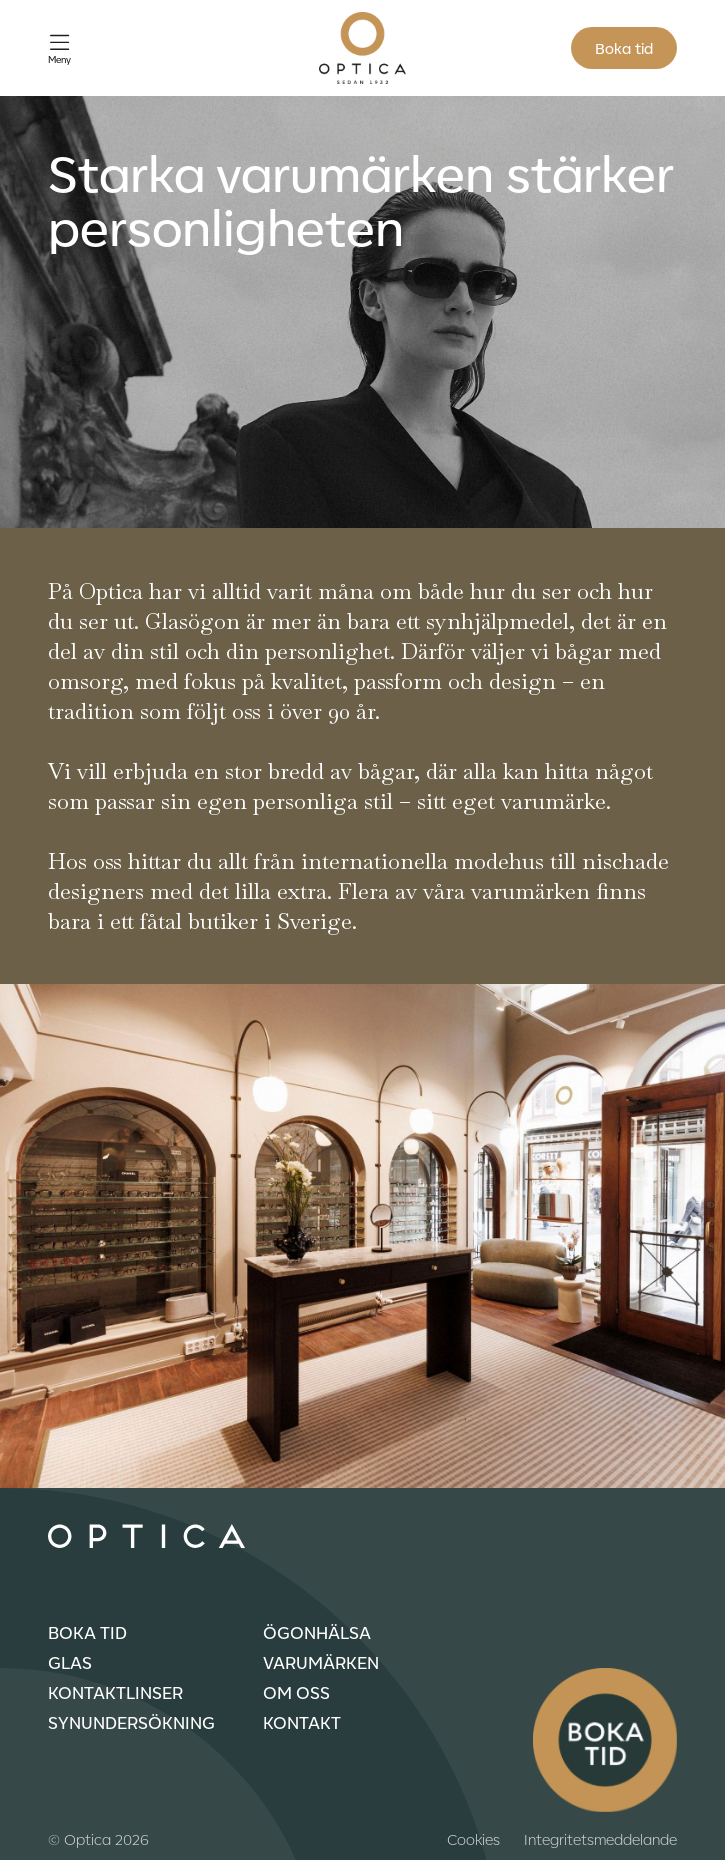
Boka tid (624, 48)
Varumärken (321, 1662)
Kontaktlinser (115, 1692)
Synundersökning (131, 1722)
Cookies (473, 1839)
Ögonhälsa (317, 1632)
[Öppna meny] (59, 48)
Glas (70, 1662)
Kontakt (302, 1722)
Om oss (296, 1692)
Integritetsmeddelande (600, 1839)
